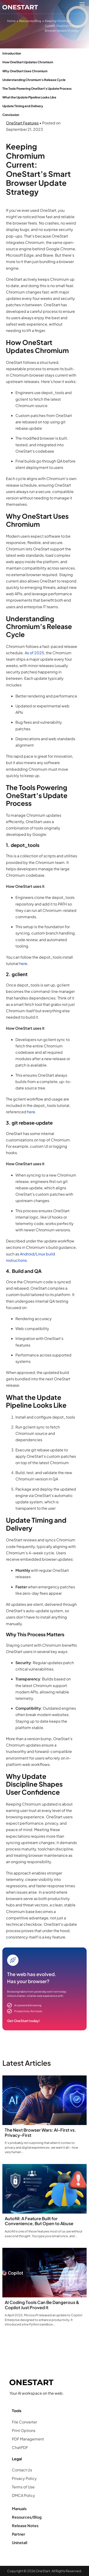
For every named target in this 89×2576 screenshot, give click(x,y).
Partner (18, 2534)
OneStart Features (22, 122)
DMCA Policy (23, 2495)
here (23, 963)
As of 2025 (34, 652)
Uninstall (19, 2542)
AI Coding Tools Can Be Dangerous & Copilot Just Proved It (42, 2305)
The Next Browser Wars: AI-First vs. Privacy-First (40, 2132)
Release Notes (25, 2525)
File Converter (24, 2421)
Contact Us (22, 2469)
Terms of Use (23, 2486)
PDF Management (28, 2438)
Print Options (23, 2430)
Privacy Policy (24, 2478)
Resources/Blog (30, 21)
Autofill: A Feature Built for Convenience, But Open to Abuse (39, 2221)
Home (11, 21)
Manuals (19, 2508)
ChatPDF (20, 2447)
